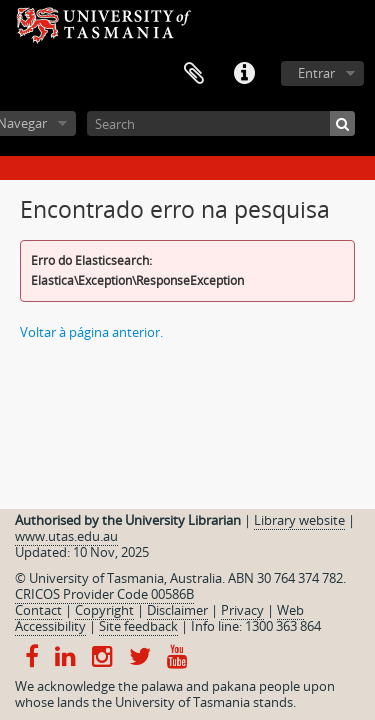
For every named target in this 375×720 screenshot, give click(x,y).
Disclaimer (177, 610)
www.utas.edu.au (66, 536)
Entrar (316, 73)
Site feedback (138, 626)
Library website (299, 520)
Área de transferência (194, 74)
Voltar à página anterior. (91, 332)
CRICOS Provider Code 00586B (104, 594)
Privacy (242, 610)
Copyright (104, 610)
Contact (38, 610)
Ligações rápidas (244, 74)
